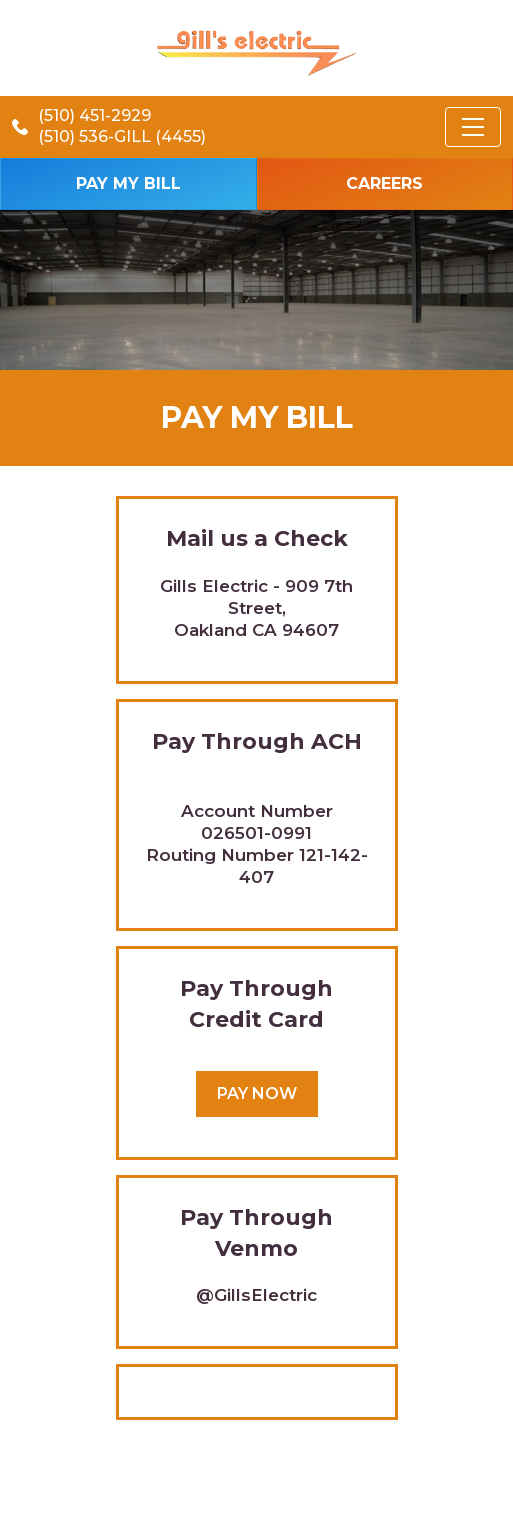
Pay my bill (128, 183)
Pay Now (257, 1093)
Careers (384, 183)
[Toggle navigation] (473, 127)
